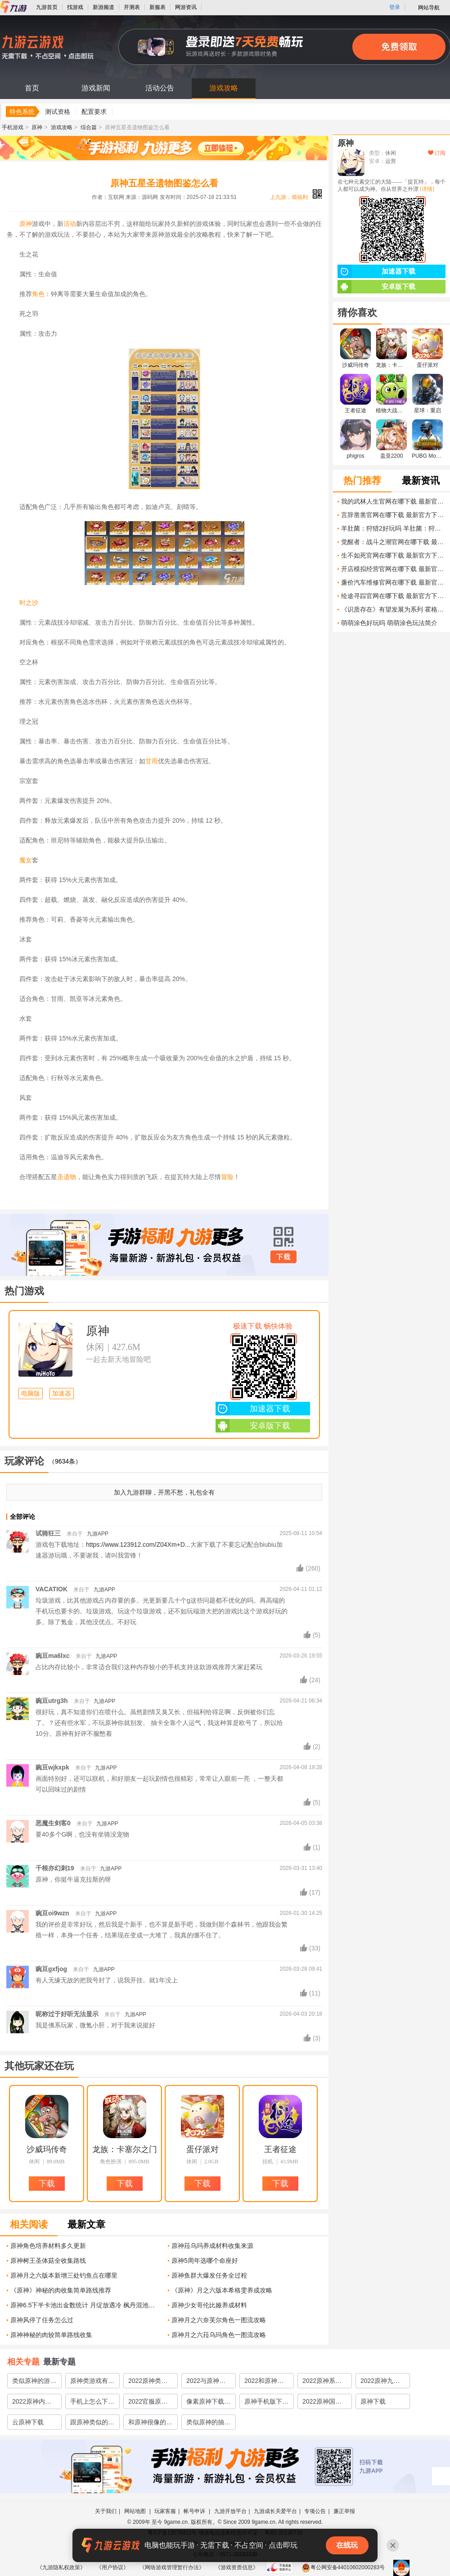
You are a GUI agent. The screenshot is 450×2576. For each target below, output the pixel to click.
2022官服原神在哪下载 (147, 2403)
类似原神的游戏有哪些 (34, 2382)
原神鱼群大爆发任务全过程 (209, 2275)
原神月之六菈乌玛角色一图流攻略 (218, 2334)
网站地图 (135, 2511)
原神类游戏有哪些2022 (92, 2382)
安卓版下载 (253, 1425)
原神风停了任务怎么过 (41, 2320)
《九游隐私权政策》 (61, 2567)
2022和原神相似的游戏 (264, 2382)
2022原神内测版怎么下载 (31, 2403)
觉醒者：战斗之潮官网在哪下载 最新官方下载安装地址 (393, 541)
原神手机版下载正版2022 (266, 2403)
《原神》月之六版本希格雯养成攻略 (221, 2290)
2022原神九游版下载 (380, 2382)
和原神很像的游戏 (150, 2423)
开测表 (132, 7)
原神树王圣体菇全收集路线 (48, 2260)
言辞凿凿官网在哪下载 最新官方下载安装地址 (393, 514)
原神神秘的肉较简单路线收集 (51, 2334)
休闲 (95, 1346)
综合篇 (89, 127)
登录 (394, 7)
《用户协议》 (112, 2567)
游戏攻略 (223, 88)
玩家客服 (165, 2511)
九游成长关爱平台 (275, 2511)
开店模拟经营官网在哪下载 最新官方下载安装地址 (393, 568)
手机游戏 (12, 127)
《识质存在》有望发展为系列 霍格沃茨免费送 (393, 609)
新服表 (157, 7)
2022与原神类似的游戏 (205, 2382)
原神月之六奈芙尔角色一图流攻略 (218, 2320)
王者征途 (280, 2149)
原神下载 (373, 2401)
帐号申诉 (195, 2511)
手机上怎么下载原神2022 (92, 2403)
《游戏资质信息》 (236, 2567)
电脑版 (30, 1393)
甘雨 (151, 761)
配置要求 (94, 111)
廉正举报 (344, 2511)
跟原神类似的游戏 (92, 2423)
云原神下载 (28, 2422)
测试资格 (57, 111)
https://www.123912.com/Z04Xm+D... (138, 1544)
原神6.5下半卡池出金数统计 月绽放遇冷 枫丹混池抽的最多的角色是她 (85, 2305)
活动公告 (159, 88)
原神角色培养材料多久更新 (48, 2245)
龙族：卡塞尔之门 (124, 2149)
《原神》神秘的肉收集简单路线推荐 (60, 2290)
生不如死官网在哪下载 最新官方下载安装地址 (393, 555)
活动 (69, 223)
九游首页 (47, 7)
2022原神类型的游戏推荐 (147, 2382)
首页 (32, 88)
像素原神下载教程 (208, 2403)
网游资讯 (186, 7)
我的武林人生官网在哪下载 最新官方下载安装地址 (393, 501)
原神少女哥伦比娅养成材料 (209, 2305)
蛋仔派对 (202, 2149)
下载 (283, 1257)
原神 (37, 127)
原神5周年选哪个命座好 (204, 2260)
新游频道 (103, 7)
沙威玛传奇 (47, 2149)
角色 (38, 293)
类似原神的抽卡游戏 (208, 2423)
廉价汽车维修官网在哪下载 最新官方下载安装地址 (393, 582)
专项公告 (315, 2511)
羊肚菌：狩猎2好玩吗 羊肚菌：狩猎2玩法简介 (393, 528)
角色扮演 (111, 2161)
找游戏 (75, 7)
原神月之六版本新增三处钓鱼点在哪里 (63, 2275)
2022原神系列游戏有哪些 (322, 2382)
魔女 (25, 860)
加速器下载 (253, 1408)
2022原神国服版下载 (322, 2403)
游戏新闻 (95, 88)
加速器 (61, 1393)
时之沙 (28, 602)
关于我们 (106, 2511)
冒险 (227, 1176)
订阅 (437, 153)
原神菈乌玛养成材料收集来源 (212, 2245)
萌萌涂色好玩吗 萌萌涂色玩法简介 (389, 622)
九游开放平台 (230, 2511)
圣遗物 (66, 1176)
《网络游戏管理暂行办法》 (172, 2567)
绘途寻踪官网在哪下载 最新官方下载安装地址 (393, 595)
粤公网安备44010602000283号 (343, 2567)
